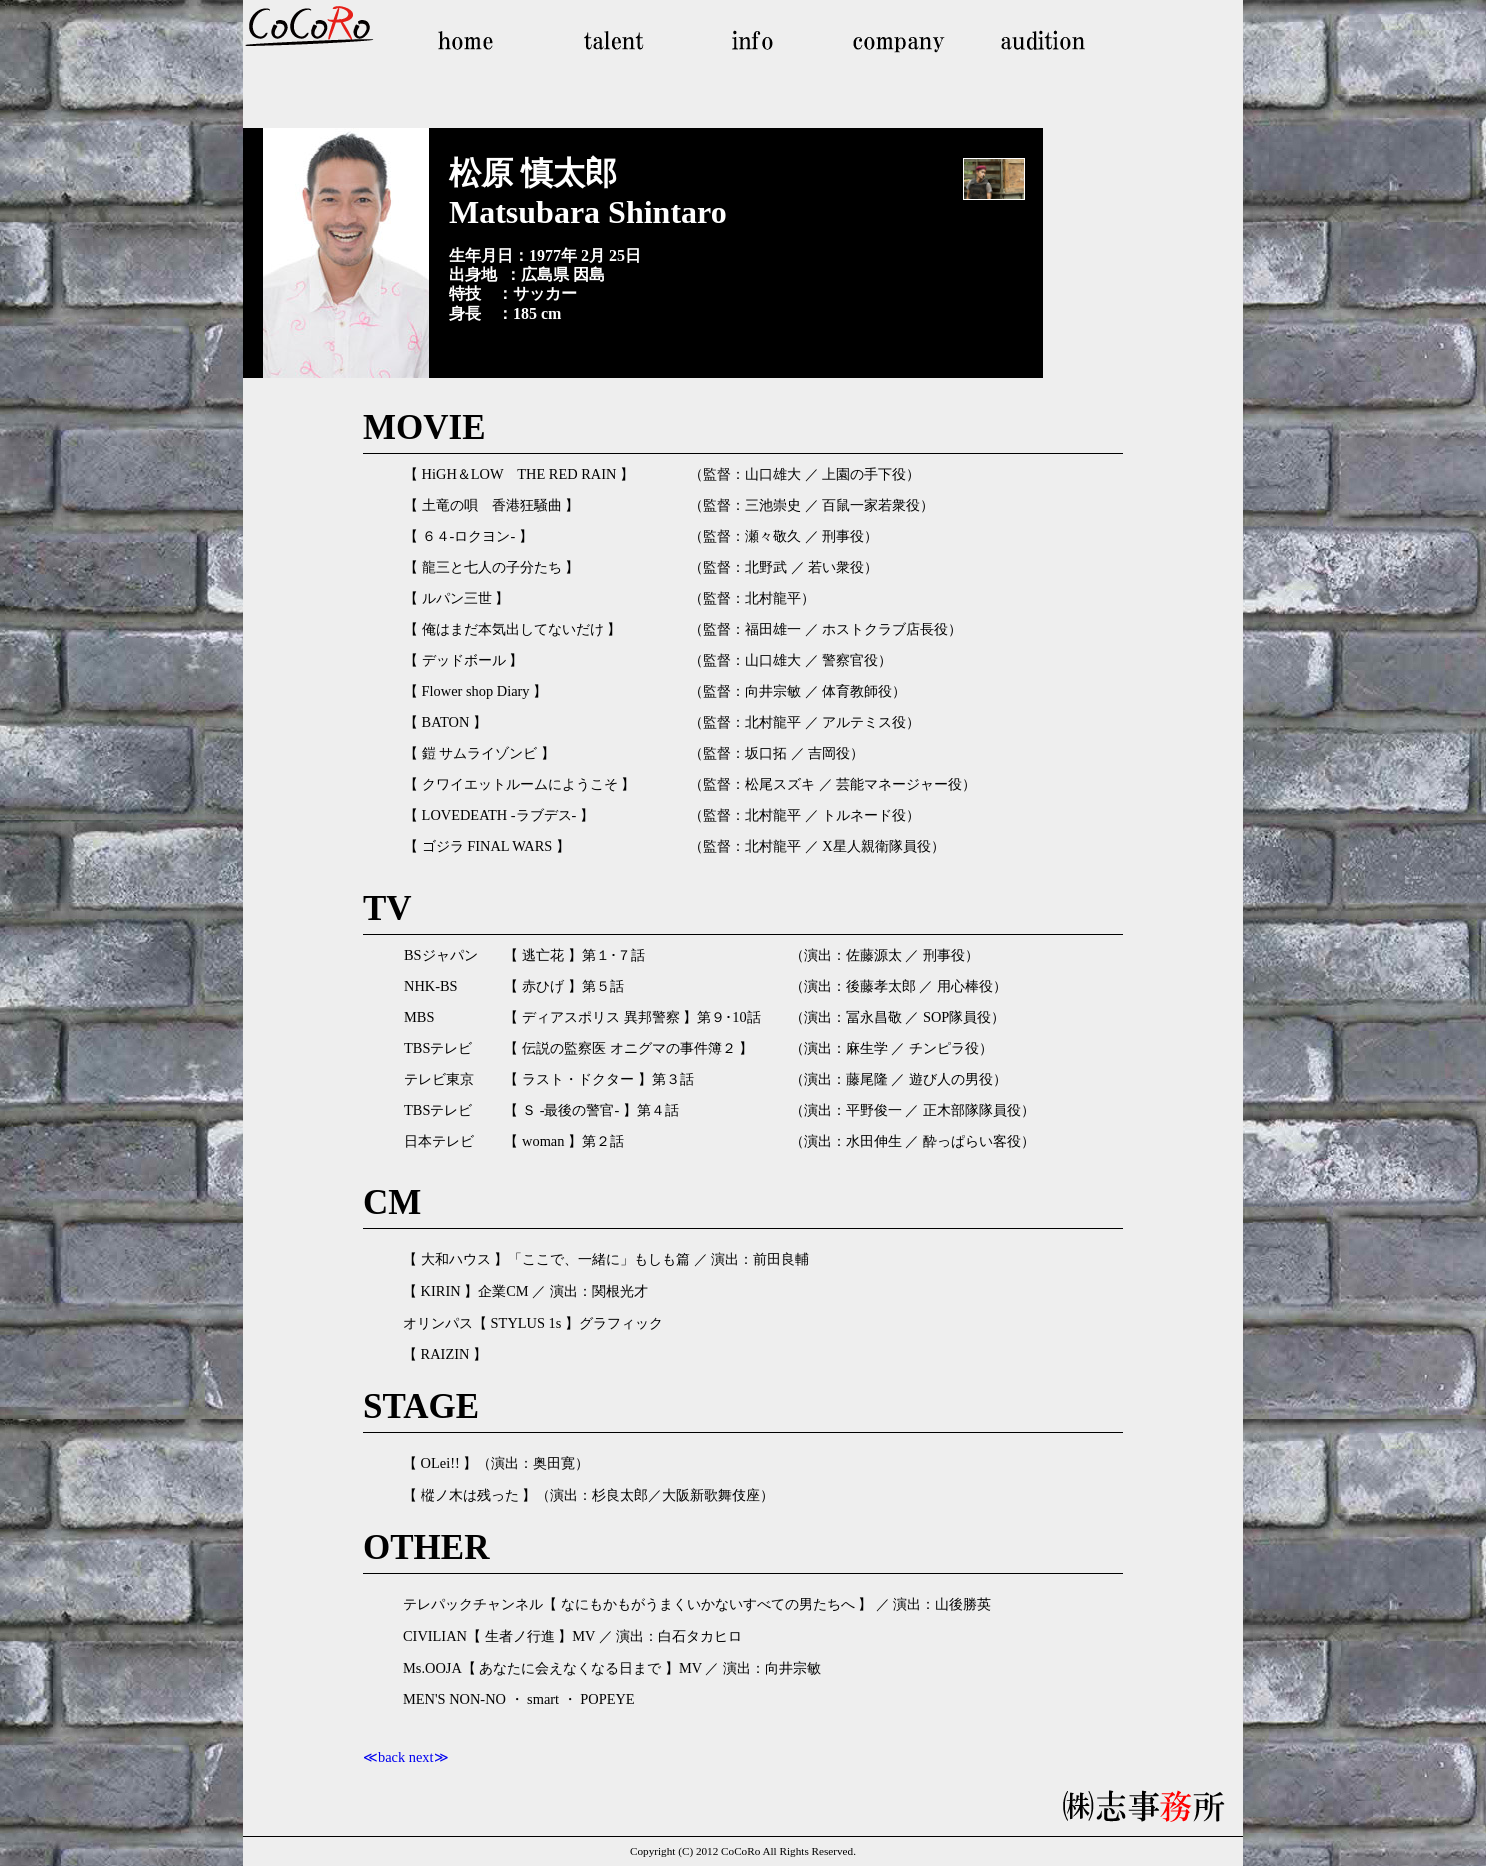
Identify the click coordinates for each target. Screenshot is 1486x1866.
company (893, 40)
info (753, 40)
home (473, 40)
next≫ (429, 1757)
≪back (384, 1757)
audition (1033, 40)
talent (613, 40)
